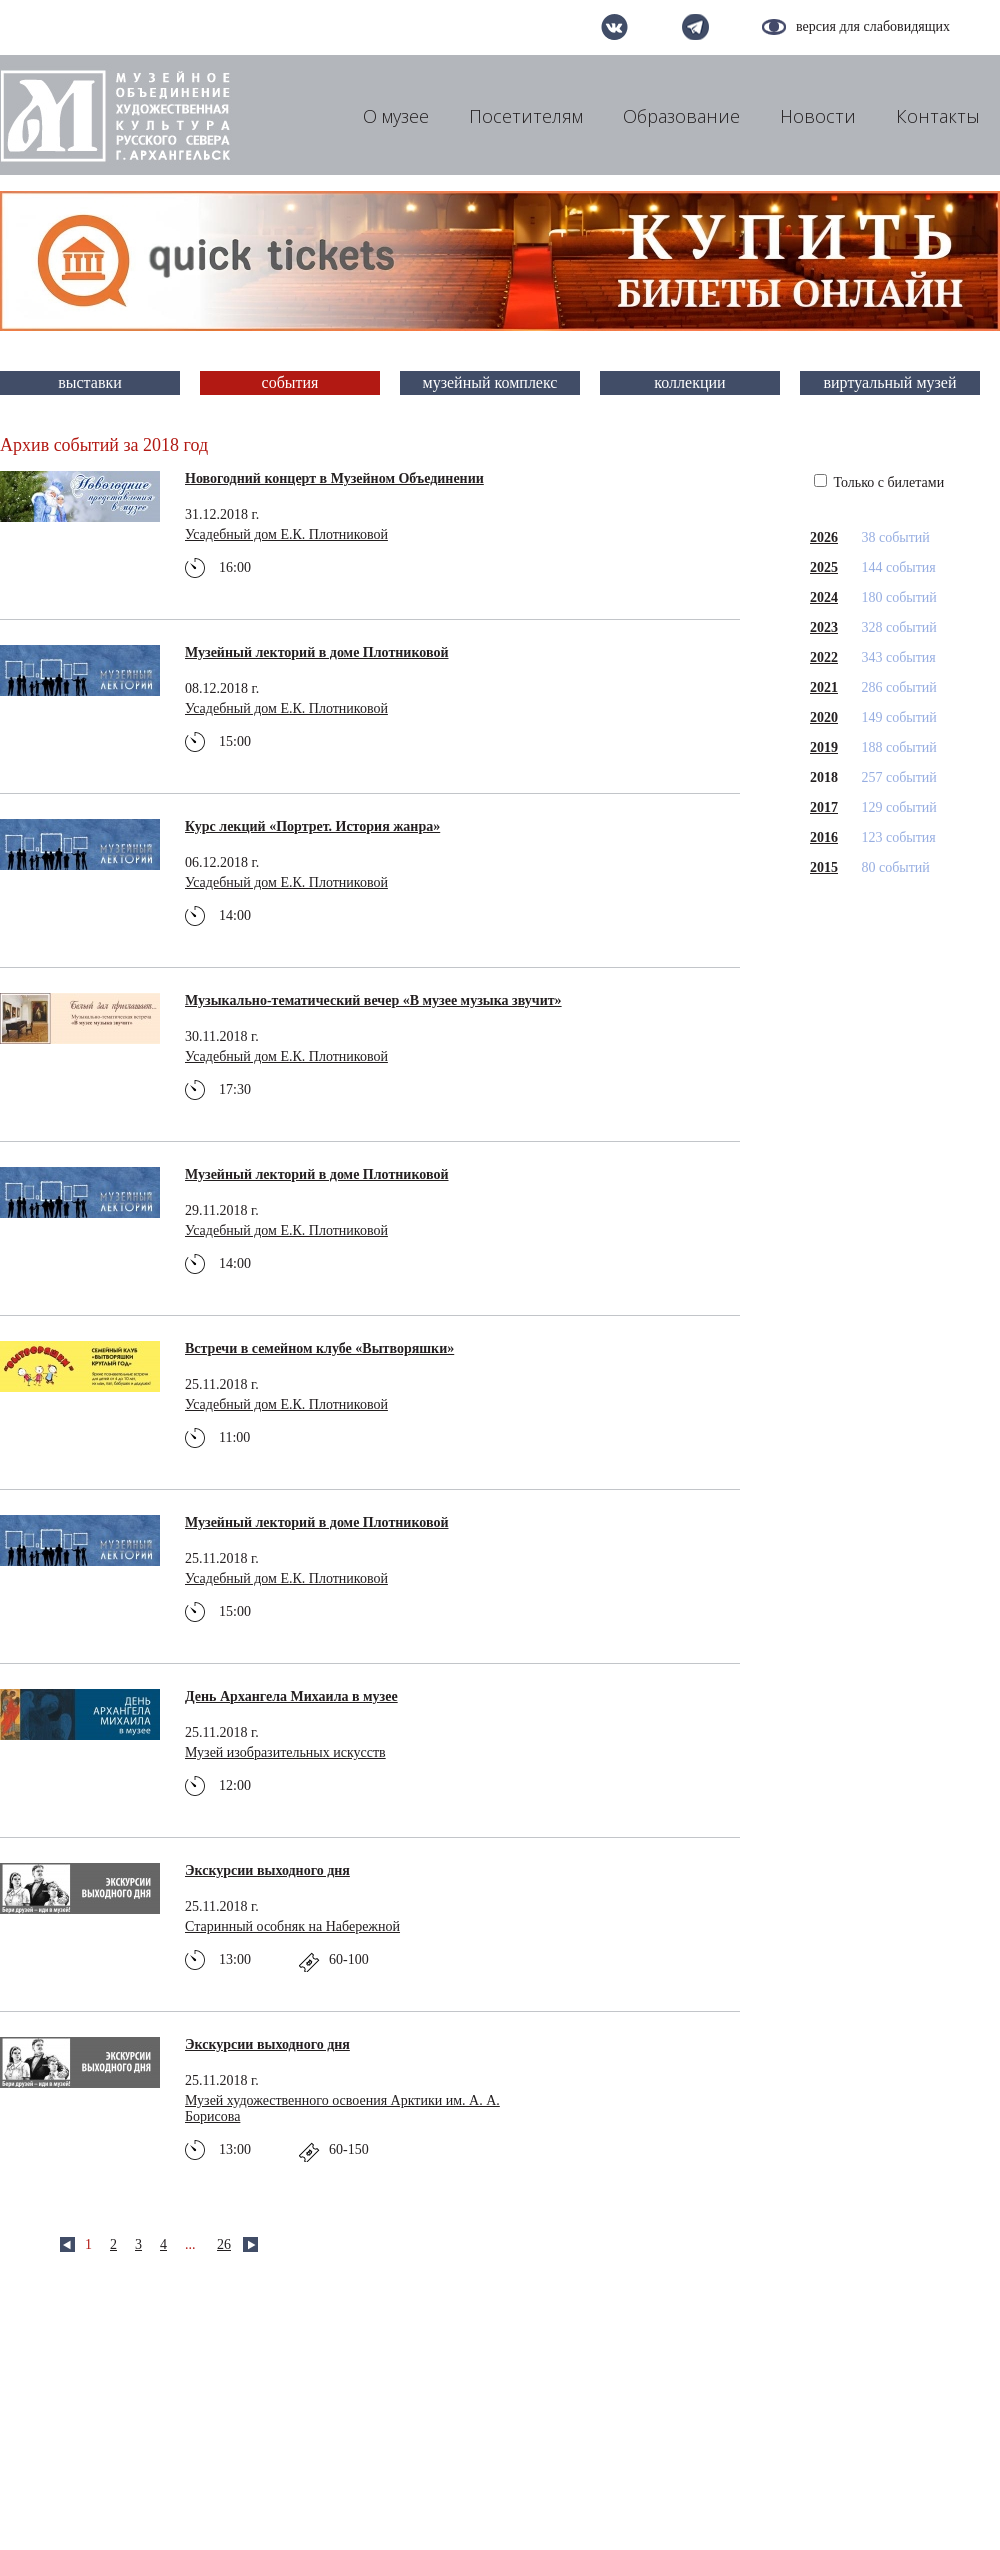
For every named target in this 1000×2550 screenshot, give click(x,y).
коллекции (689, 382)
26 (224, 2244)
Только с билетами (879, 482)
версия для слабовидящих (873, 26)
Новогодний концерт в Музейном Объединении (334, 478)
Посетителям (526, 116)
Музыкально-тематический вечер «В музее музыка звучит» (373, 1000)
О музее (396, 116)
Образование (681, 116)
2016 (824, 837)
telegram (695, 27)
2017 (824, 807)
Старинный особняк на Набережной (292, 1926)
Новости (818, 116)
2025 (824, 567)
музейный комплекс (490, 382)
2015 (824, 867)
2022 (824, 657)
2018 (824, 777)
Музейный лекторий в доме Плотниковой (317, 652)
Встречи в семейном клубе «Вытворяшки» (319, 1348)
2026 (824, 537)
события (290, 382)
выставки (90, 382)
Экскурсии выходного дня (267, 1870)
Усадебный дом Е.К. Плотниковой (286, 534)
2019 (824, 747)
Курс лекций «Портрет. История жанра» (312, 826)
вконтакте (614, 27)
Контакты (938, 116)
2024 (824, 597)
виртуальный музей (890, 382)
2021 (824, 687)
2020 (824, 717)
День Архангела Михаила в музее (291, 1696)
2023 (824, 627)
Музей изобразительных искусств (285, 1752)
